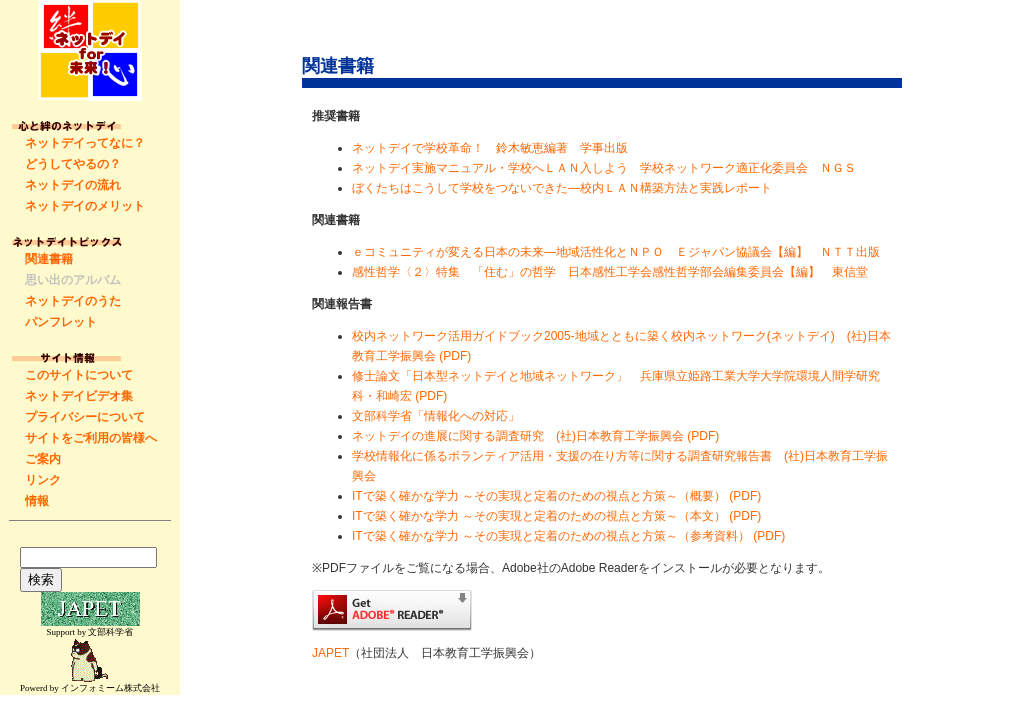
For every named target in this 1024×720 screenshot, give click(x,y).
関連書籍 (49, 259)
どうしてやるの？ (73, 164)
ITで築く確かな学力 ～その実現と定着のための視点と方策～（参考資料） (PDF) (568, 536)
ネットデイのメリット (85, 206)
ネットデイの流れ (73, 185)
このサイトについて (79, 375)
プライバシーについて (85, 417)
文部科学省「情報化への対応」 (436, 416)
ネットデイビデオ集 (79, 396)
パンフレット (61, 322)
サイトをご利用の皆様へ (91, 438)
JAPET (330, 653)
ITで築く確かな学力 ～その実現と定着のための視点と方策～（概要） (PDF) (556, 496)
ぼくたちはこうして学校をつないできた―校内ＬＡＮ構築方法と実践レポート (562, 188)
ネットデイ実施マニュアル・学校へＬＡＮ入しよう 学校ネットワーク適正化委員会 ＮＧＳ (604, 168)
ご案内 (43, 459)
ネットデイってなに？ (85, 143)
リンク (43, 480)
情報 (37, 501)
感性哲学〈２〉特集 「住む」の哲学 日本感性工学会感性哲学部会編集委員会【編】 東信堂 (610, 272)
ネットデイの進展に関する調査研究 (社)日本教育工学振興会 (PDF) (535, 436)
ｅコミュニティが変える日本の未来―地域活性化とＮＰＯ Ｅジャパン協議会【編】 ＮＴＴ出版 (616, 252)
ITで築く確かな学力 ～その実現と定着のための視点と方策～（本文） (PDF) (556, 516)
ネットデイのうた (73, 301)
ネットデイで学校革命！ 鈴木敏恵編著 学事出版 (490, 148)
